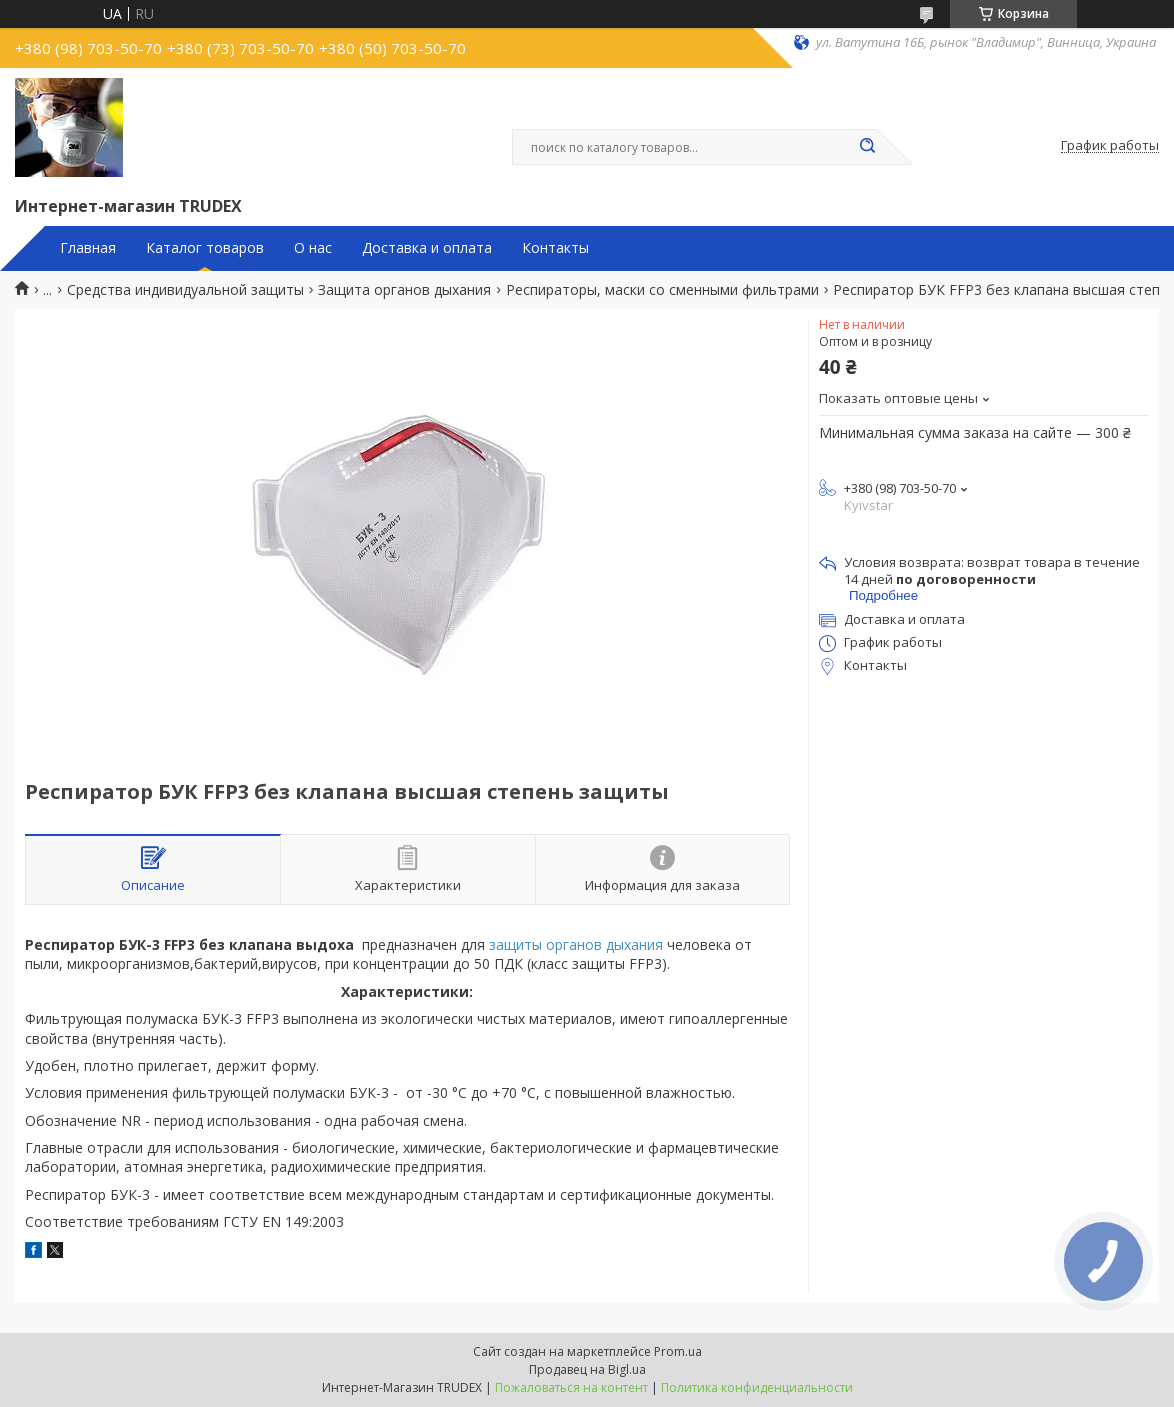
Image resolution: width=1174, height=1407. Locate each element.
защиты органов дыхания (576, 944)
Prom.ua (678, 1351)
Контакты (555, 248)
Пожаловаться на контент (571, 1387)
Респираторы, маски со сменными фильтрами (662, 290)
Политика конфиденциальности (757, 1387)
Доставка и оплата (427, 248)
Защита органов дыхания (404, 290)
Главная (88, 248)
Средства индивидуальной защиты (185, 290)
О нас (313, 248)
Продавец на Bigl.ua (587, 1369)
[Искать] (867, 147)
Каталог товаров (205, 248)
